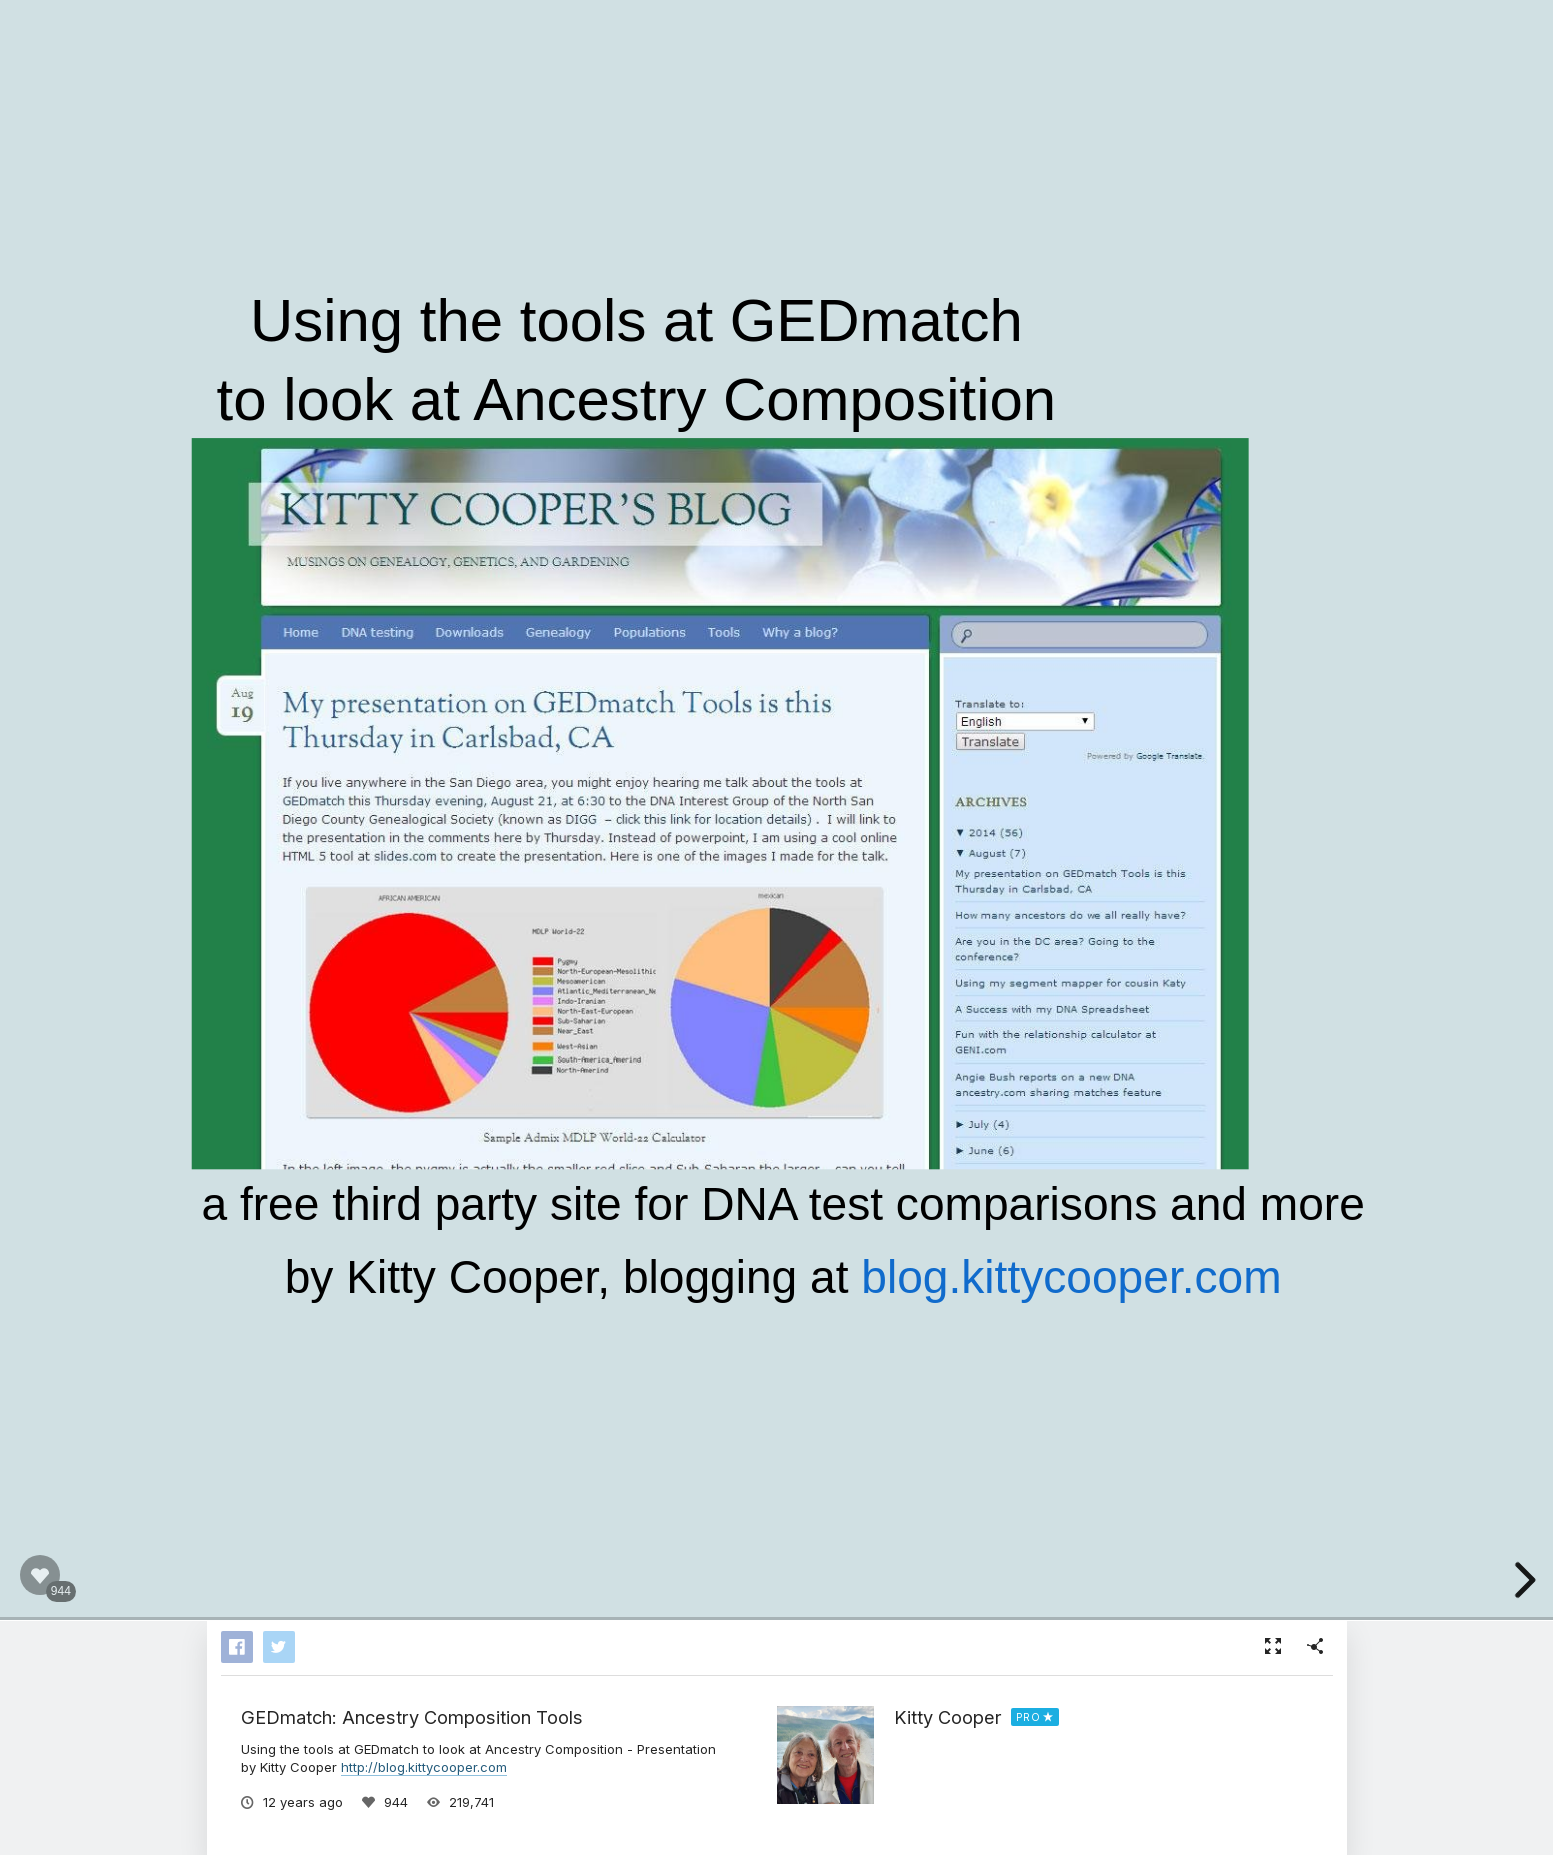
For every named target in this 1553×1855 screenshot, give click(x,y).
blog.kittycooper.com (1071, 1275)
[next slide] (1522, 1580)
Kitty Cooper (948, 1717)
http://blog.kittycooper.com (424, 1767)
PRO (1028, 1717)
